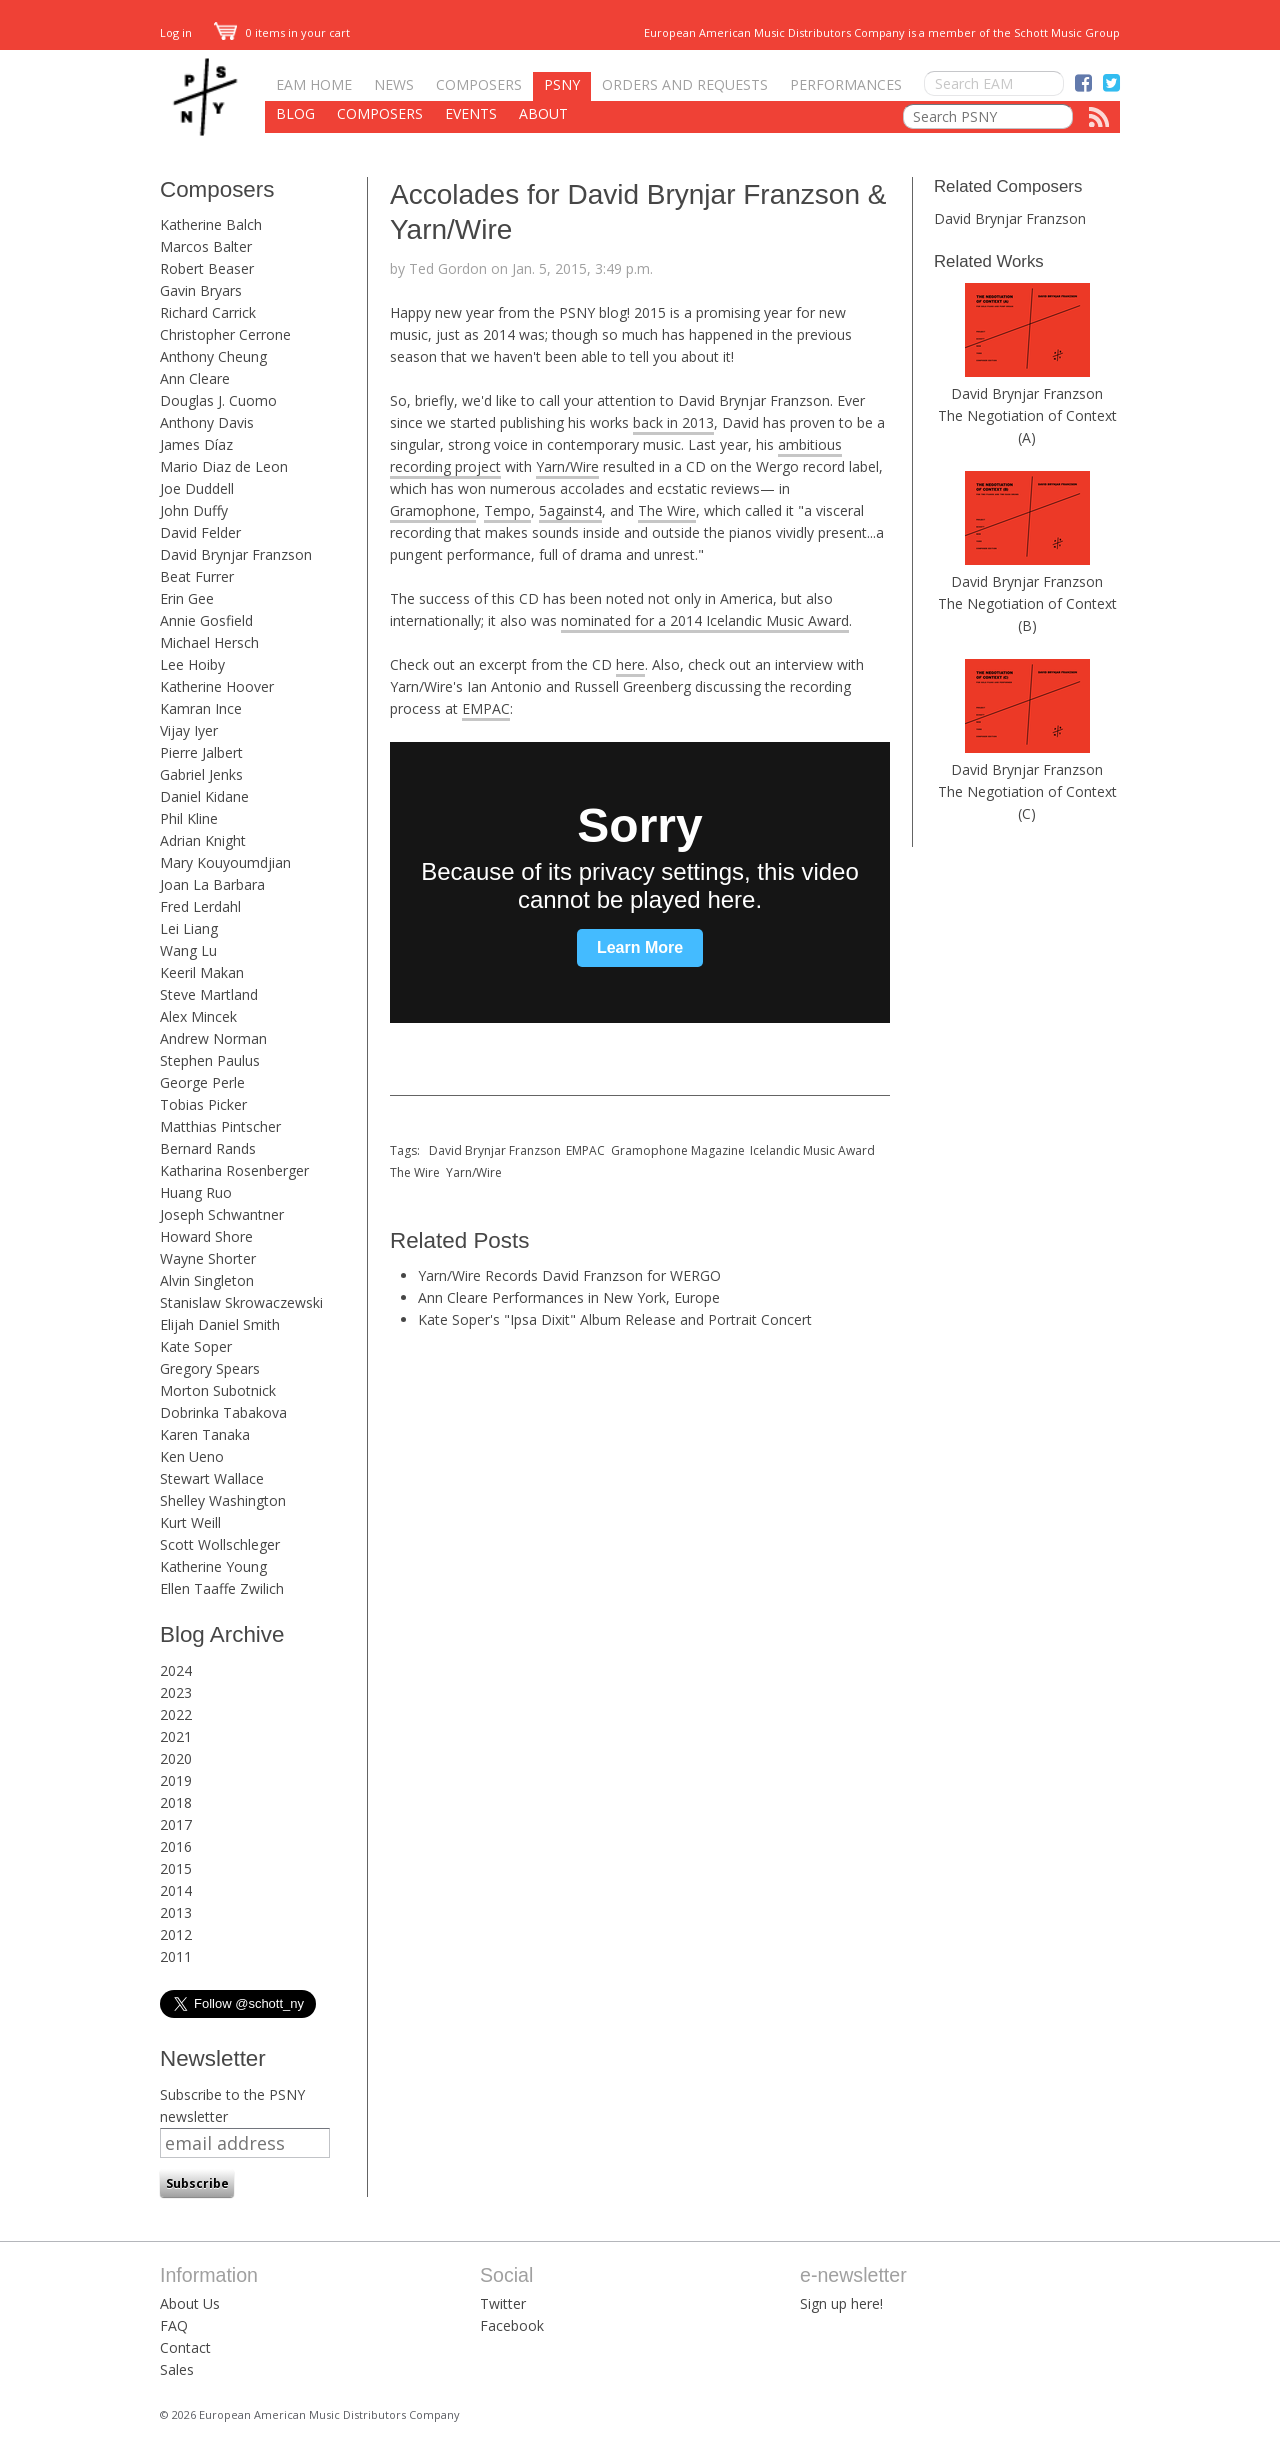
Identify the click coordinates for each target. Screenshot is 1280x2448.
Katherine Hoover (217, 686)
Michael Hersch (209, 642)
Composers (479, 84)
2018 (176, 1802)
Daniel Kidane (204, 796)
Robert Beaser (207, 268)
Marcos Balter (206, 246)
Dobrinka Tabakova (223, 1412)
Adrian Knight (203, 840)
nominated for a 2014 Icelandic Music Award (705, 620)
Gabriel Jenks (201, 774)
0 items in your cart (282, 32)
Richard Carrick (208, 312)
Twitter (503, 2303)
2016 (176, 1846)
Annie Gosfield (206, 620)
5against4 (570, 510)
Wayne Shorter (208, 1258)
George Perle (202, 1082)
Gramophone (433, 510)
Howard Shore (206, 1236)
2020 (176, 1758)
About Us (190, 2303)
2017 (176, 1824)
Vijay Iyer (189, 730)
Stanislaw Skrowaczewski (241, 1302)
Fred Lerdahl (200, 906)
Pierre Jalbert (201, 752)
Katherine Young (213, 1566)
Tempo (507, 510)
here (630, 664)
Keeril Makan (202, 972)
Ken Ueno (192, 1456)
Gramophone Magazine (678, 1150)
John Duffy (194, 510)
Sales (177, 2369)
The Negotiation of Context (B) (1027, 614)
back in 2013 (673, 422)
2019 (176, 1780)
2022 (176, 1714)
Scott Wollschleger (220, 1544)
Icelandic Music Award (812, 1150)
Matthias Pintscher (220, 1126)
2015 (176, 1868)
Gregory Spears (210, 1368)
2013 (176, 1912)
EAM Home (314, 84)
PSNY (562, 84)
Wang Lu (188, 950)
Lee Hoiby (192, 664)
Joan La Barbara (212, 884)
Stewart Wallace (212, 1478)
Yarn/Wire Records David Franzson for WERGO (569, 1275)
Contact (185, 2347)
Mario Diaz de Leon (224, 466)
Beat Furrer (197, 576)
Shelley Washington (223, 1500)
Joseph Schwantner (222, 1214)
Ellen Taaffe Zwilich (222, 1588)
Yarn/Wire (567, 466)
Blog (295, 113)
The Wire (667, 510)
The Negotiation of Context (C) (1027, 802)
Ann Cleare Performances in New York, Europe (569, 1297)
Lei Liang (189, 928)
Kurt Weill (190, 1522)
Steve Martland (209, 994)
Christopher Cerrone (225, 334)
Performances (846, 84)
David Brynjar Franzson (236, 554)
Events (471, 113)
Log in (176, 32)
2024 (176, 1670)
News (394, 84)
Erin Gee (187, 598)
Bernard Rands (208, 1148)
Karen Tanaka (205, 1434)
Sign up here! (841, 2303)
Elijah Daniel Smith (220, 1324)
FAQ (174, 2325)
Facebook (512, 2325)
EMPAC (486, 708)
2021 (176, 1736)
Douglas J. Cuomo (218, 400)
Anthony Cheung (213, 356)
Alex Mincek (198, 1016)
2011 (176, 1956)
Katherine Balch (211, 224)
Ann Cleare (195, 378)
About (543, 113)
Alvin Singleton (207, 1280)
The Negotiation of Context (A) (1027, 426)
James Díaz (196, 444)
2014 (176, 1890)
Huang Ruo (196, 1192)
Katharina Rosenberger (234, 1170)
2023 (176, 1692)
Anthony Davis (207, 422)
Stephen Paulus (210, 1060)
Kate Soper (196, 1346)
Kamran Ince (201, 708)
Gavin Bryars (201, 290)
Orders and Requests (685, 84)
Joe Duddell (197, 488)
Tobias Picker (203, 1104)
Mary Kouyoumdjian (225, 862)
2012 (176, 1934)
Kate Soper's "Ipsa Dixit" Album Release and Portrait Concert (615, 1319)
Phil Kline (189, 818)
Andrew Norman (213, 1038)
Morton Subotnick (218, 1390)
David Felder (200, 532)
